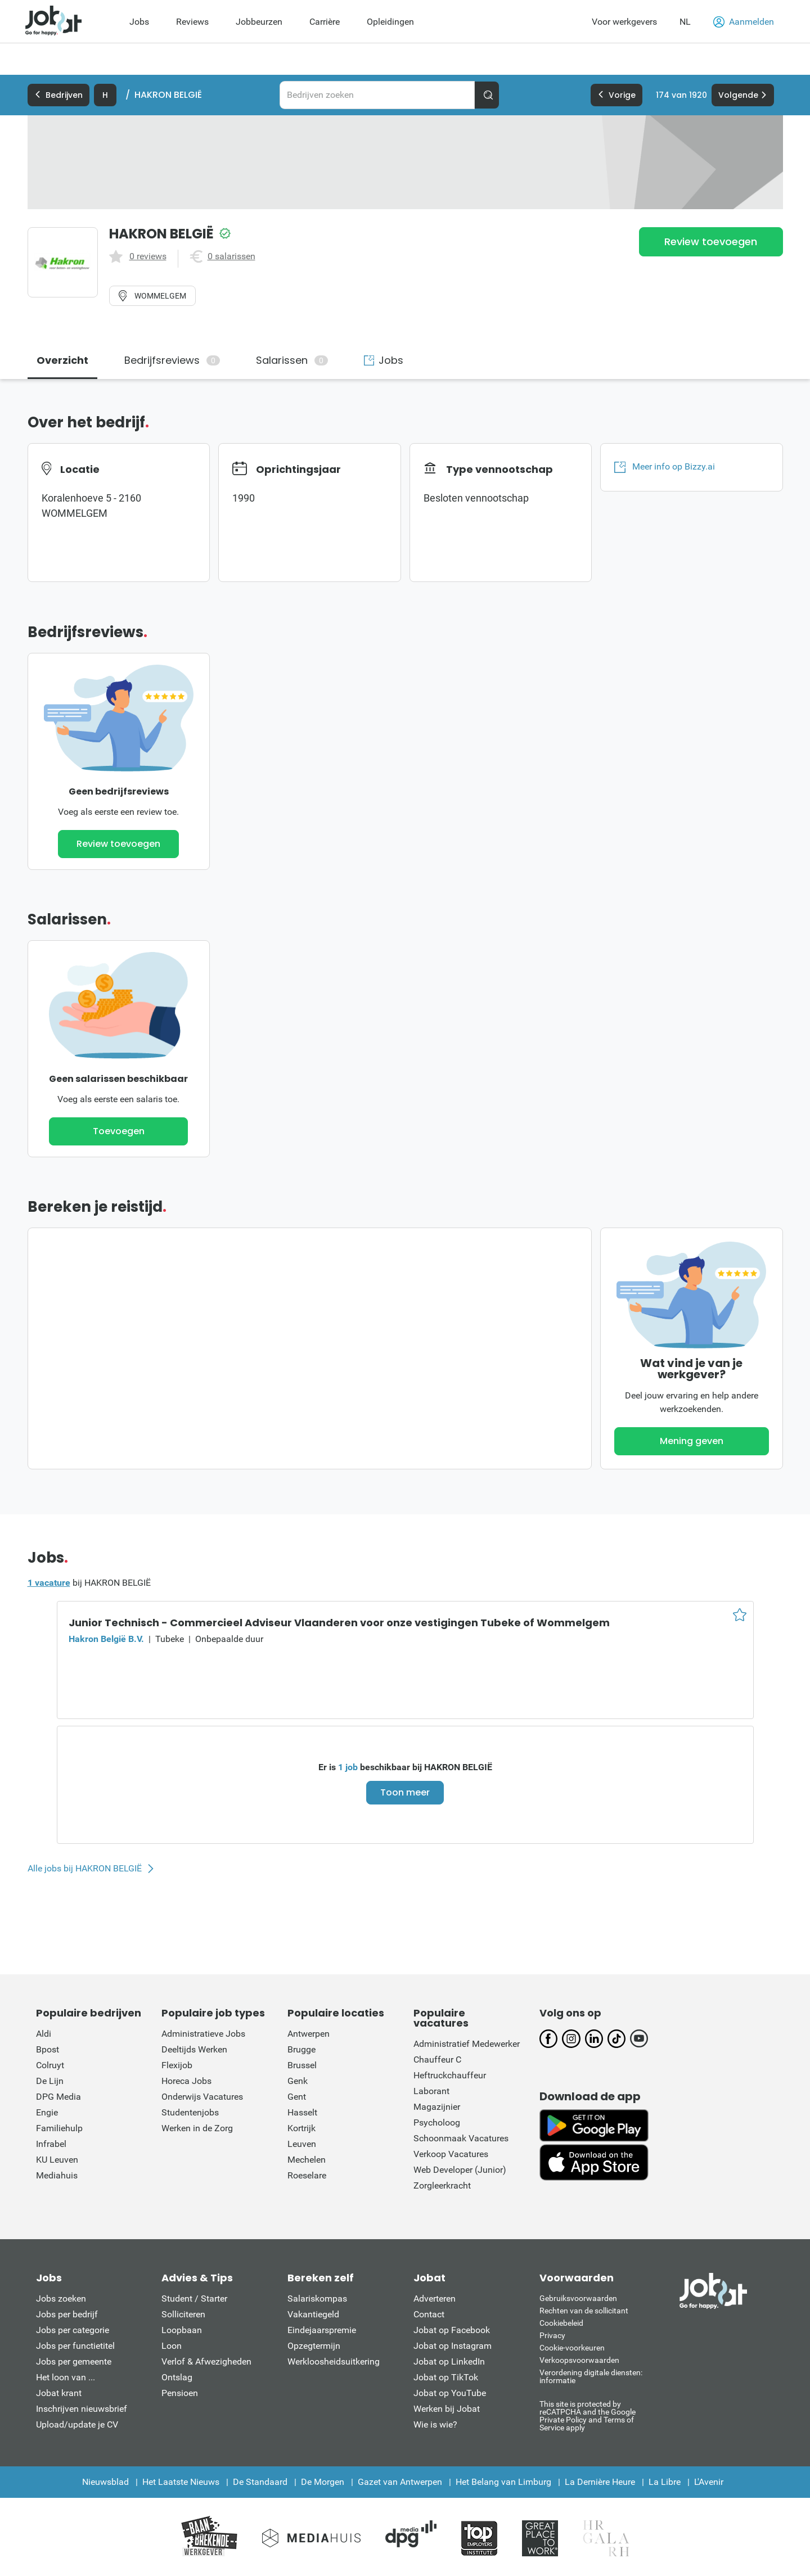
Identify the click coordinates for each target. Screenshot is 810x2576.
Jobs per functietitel (75, 2345)
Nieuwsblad (105, 2481)
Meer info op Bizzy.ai (664, 467)
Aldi (43, 2033)
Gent (296, 2096)
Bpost (47, 2049)
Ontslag (176, 2377)
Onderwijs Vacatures (202, 2096)
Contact (428, 2314)
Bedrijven (58, 95)
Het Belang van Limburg (503, 2481)
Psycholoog (436, 2122)
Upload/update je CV (77, 2424)
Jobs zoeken (61, 2298)
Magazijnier (436, 2106)
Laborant (431, 2091)
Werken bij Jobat (446, 2408)
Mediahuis (57, 2175)
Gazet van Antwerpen (400, 2481)
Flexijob (176, 2065)
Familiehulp (59, 2128)
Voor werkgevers (624, 21)
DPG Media (58, 2096)
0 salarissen (231, 256)
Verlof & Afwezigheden (206, 2361)
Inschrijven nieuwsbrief (81, 2408)
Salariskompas (317, 2298)
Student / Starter (194, 2298)
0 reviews (147, 256)
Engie (47, 2112)
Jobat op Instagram (452, 2345)
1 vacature (49, 1582)
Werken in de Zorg (197, 2128)
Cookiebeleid (561, 2322)
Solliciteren (183, 2314)
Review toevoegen (710, 241)
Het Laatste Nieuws (180, 2481)
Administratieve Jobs (203, 2033)
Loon (171, 2345)
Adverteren (434, 2298)
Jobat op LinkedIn (449, 2361)
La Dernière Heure (600, 2481)
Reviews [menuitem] (192, 21)
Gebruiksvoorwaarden (578, 2298)
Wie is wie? (435, 2424)
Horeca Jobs (186, 2081)
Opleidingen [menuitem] (390, 21)
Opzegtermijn (313, 2345)
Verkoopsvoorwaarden (579, 2360)
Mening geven (691, 1440)
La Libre (665, 2481)
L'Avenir (708, 2481)
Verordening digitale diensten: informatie (590, 2376)
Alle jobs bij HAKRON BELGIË (85, 1868)
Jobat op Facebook (451, 2330)
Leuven (301, 2144)
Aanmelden (743, 22)
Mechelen (306, 2159)
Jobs (383, 360)
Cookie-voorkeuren (572, 2347)
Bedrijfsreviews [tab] (172, 360)
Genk (297, 2081)
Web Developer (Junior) (459, 2169)
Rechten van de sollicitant (583, 2310)
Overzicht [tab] (62, 360)
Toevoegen (119, 1131)
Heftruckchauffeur (449, 2075)
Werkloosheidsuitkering (333, 2361)
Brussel (302, 2065)
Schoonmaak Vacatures (460, 2138)
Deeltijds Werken (194, 2049)
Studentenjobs (190, 2112)
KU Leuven (57, 2159)
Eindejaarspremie (321, 2330)
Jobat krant (59, 2393)
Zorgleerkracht (442, 2185)
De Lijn (50, 2081)
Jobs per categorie (72, 2330)
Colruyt (50, 2065)
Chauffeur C (437, 2059)
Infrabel (51, 2144)
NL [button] (685, 21)
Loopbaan (181, 2330)
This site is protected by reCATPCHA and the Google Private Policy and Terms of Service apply (587, 2415)
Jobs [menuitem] (139, 21)
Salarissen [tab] (292, 360)
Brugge (301, 2049)
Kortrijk (301, 2128)
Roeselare (306, 2175)
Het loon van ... (65, 2377)
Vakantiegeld (313, 2314)
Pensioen (179, 2393)
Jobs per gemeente (73, 2361)
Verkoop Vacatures (450, 2154)
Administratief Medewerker (466, 2043)
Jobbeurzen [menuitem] (259, 21)
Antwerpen (308, 2033)
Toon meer (405, 1792)
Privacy (552, 2335)
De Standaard (260, 2481)
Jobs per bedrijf (67, 2314)
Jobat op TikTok (445, 2377)
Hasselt (302, 2112)
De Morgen (322, 2481)
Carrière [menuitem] (324, 21)
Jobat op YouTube (449, 2393)
